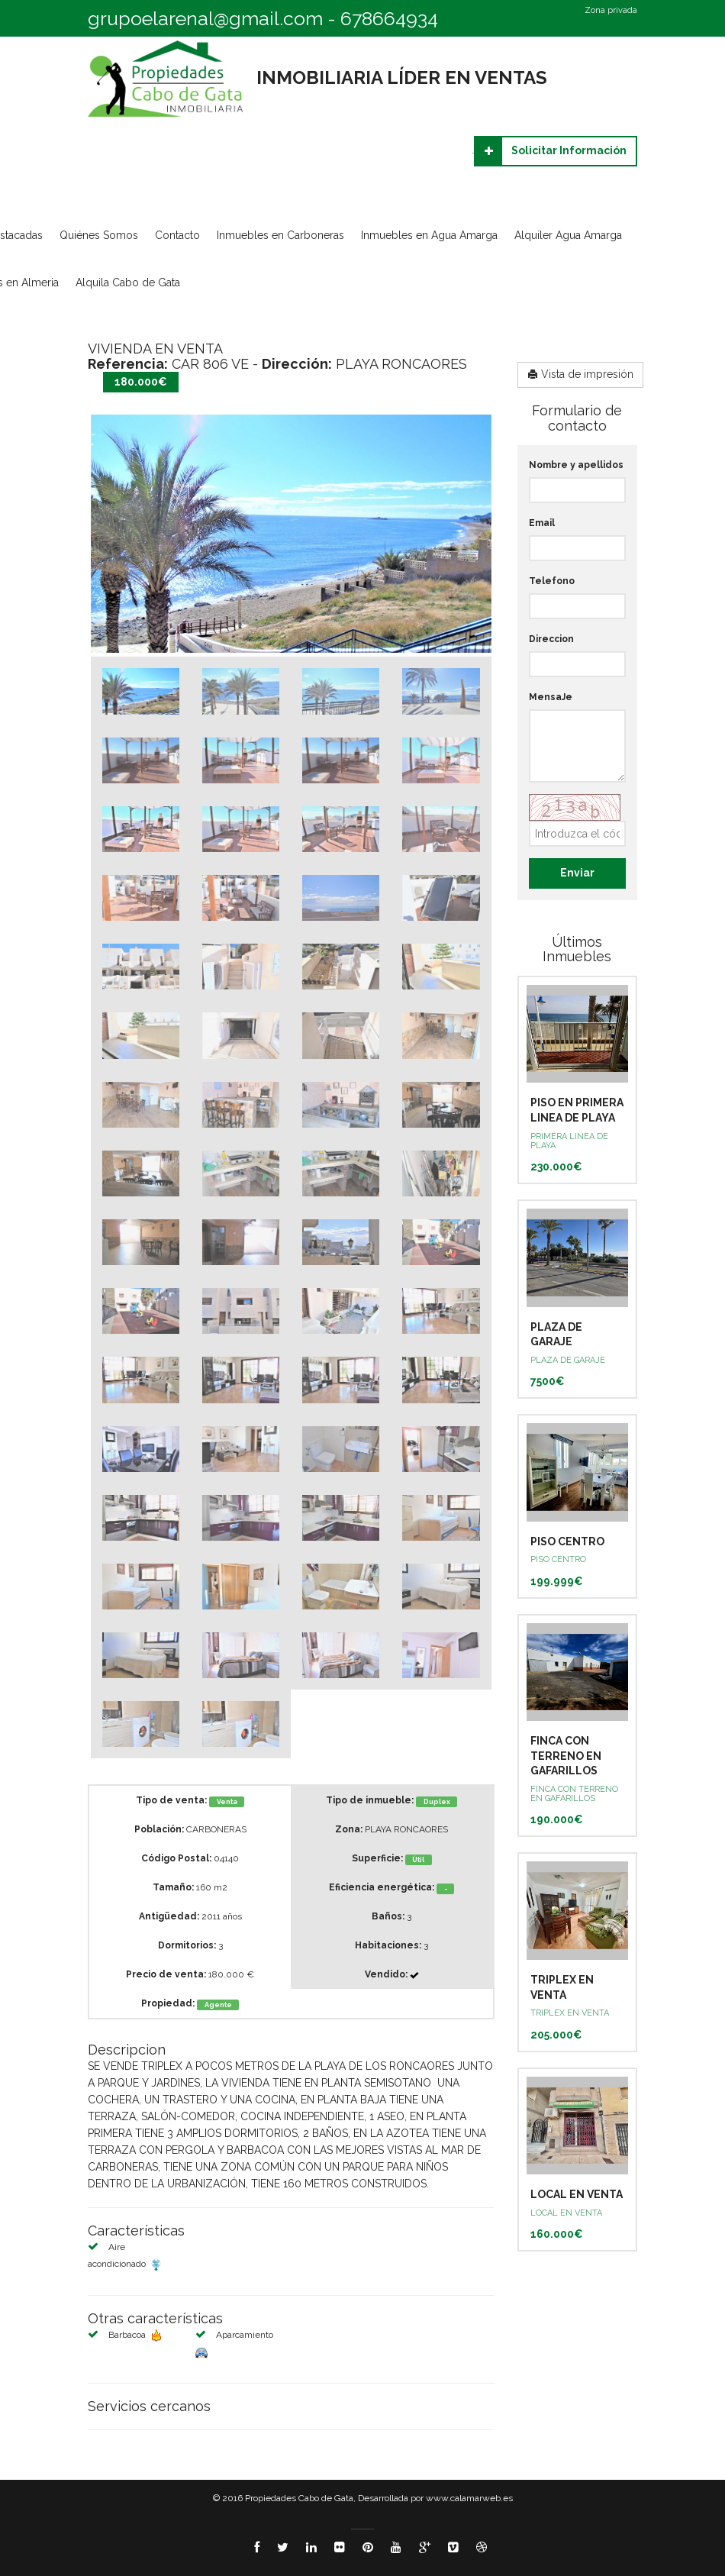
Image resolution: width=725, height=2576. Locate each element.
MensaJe (550, 697)
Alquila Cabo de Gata (128, 282)
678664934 (389, 18)
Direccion (551, 639)
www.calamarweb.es (469, 2498)
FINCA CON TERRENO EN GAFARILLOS (565, 1756)
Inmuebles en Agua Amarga (429, 235)
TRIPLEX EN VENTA (569, 2013)
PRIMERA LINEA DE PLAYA (569, 1141)
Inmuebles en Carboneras (280, 235)
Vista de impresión (580, 374)
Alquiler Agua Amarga (568, 235)
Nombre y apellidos (576, 465)
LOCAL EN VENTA (576, 2194)
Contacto (177, 235)
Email (542, 523)
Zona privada (611, 10)
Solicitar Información (551, 151)
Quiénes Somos (99, 235)
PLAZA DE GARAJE (567, 1360)
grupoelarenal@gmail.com (205, 18)
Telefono (552, 581)
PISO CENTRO (567, 1541)
